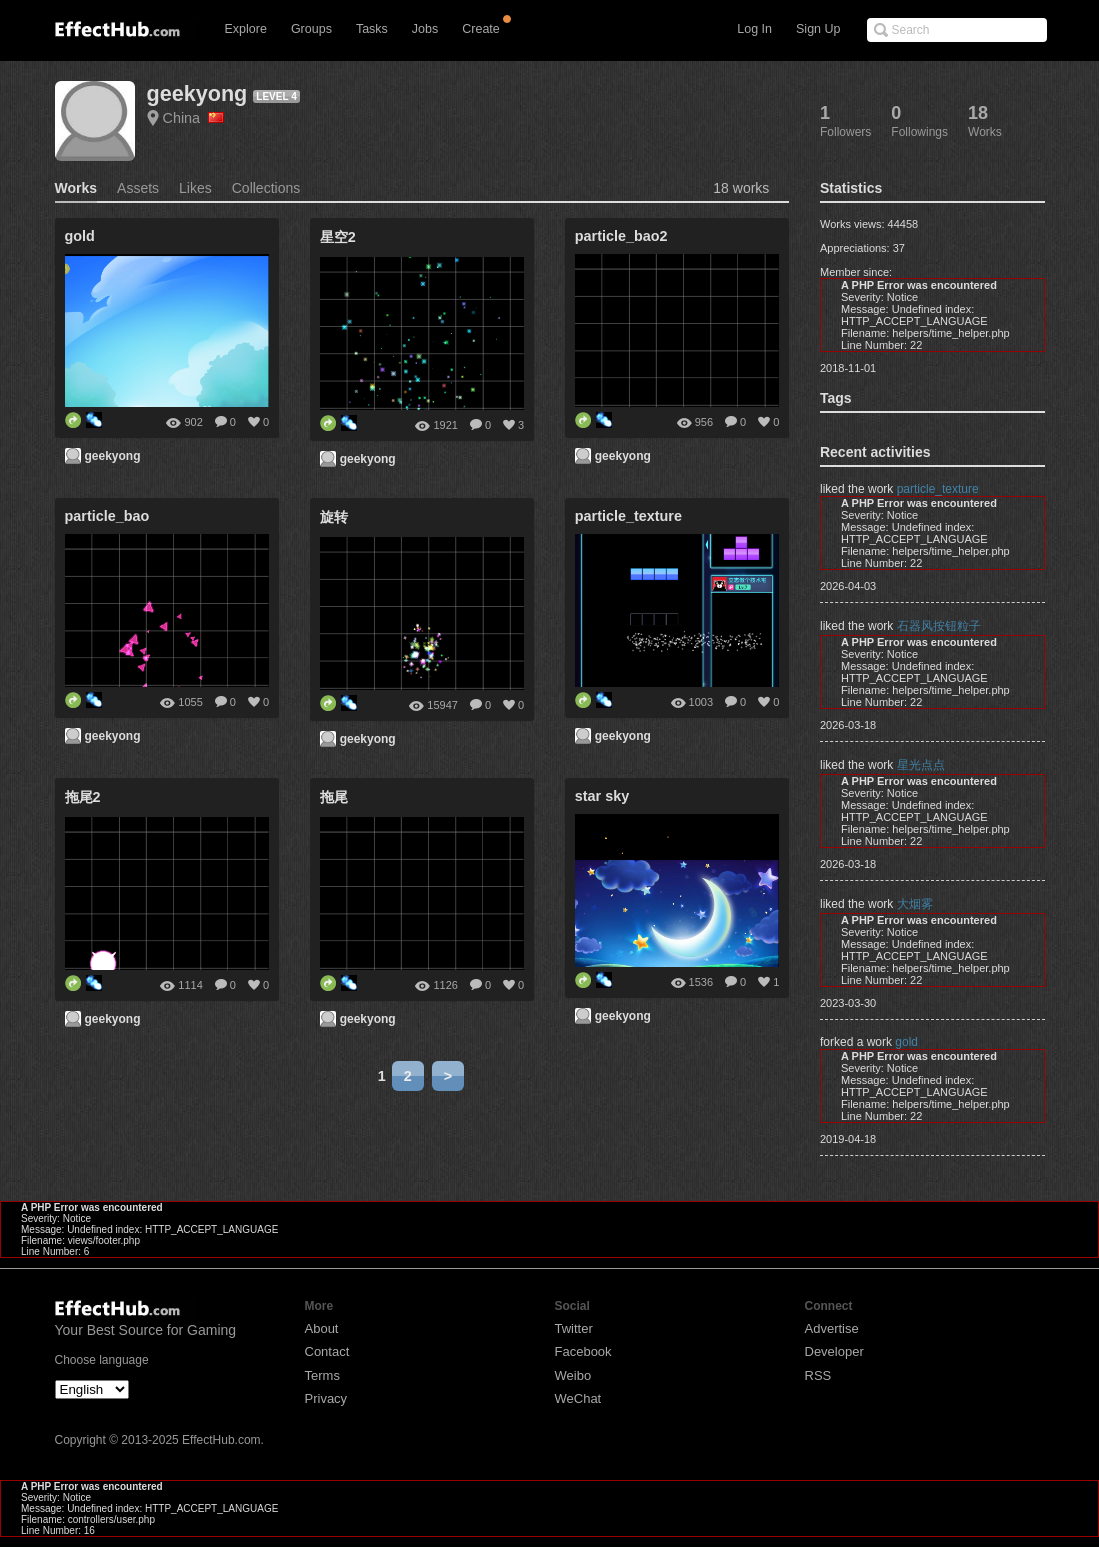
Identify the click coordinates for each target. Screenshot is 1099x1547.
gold (906, 1042)
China (194, 118)
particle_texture (938, 489)
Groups (311, 29)
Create (481, 29)
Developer (834, 1351)
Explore (246, 29)
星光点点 (921, 765)
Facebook (583, 1351)
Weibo (573, 1375)
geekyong (197, 93)
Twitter (574, 1328)
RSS (818, 1375)
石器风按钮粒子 (939, 626)
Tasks (372, 29)
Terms (322, 1375)
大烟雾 (915, 904)
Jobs (425, 29)
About (322, 1328)
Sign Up (818, 29)
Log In (754, 29)
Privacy (326, 1398)
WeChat (578, 1398)
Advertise (832, 1328)
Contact (327, 1351)
